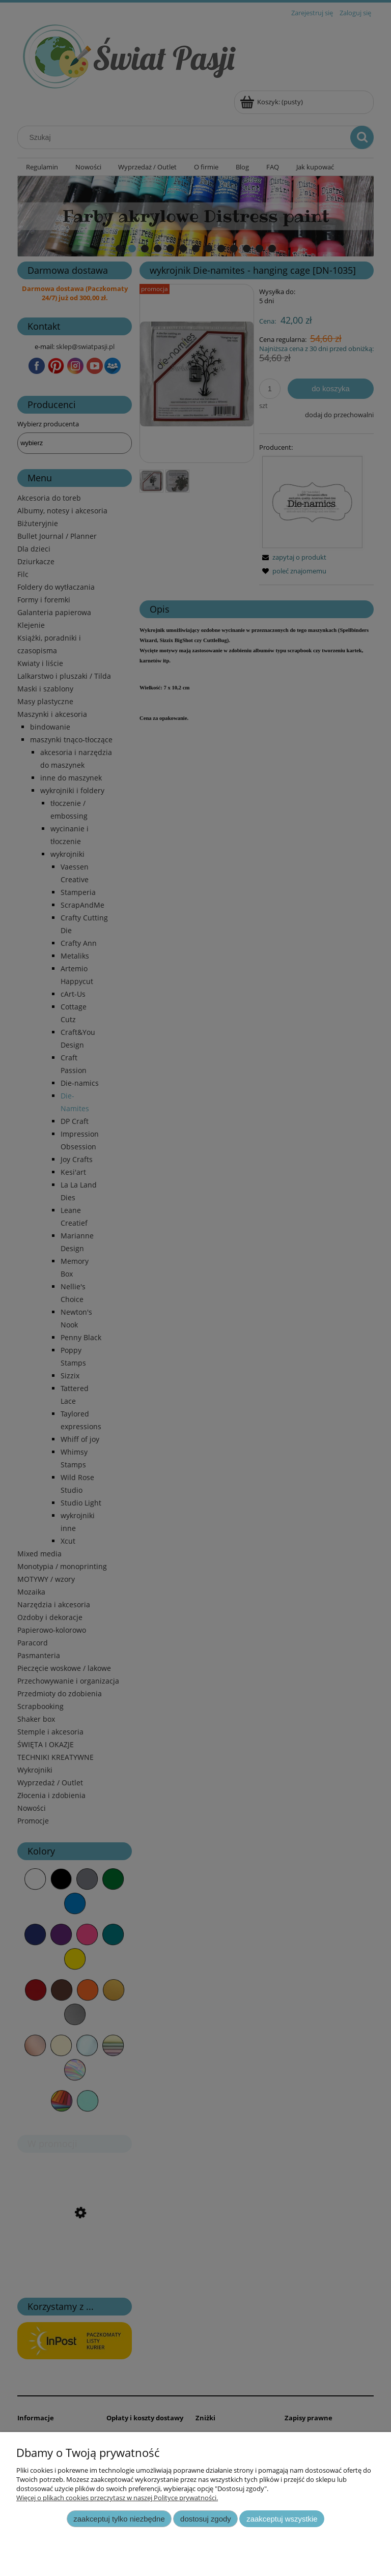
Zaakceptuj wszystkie (281, 2518)
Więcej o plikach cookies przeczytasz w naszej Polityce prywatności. (117, 2497)
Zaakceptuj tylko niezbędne (118, 2518)
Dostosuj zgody (205, 2518)
